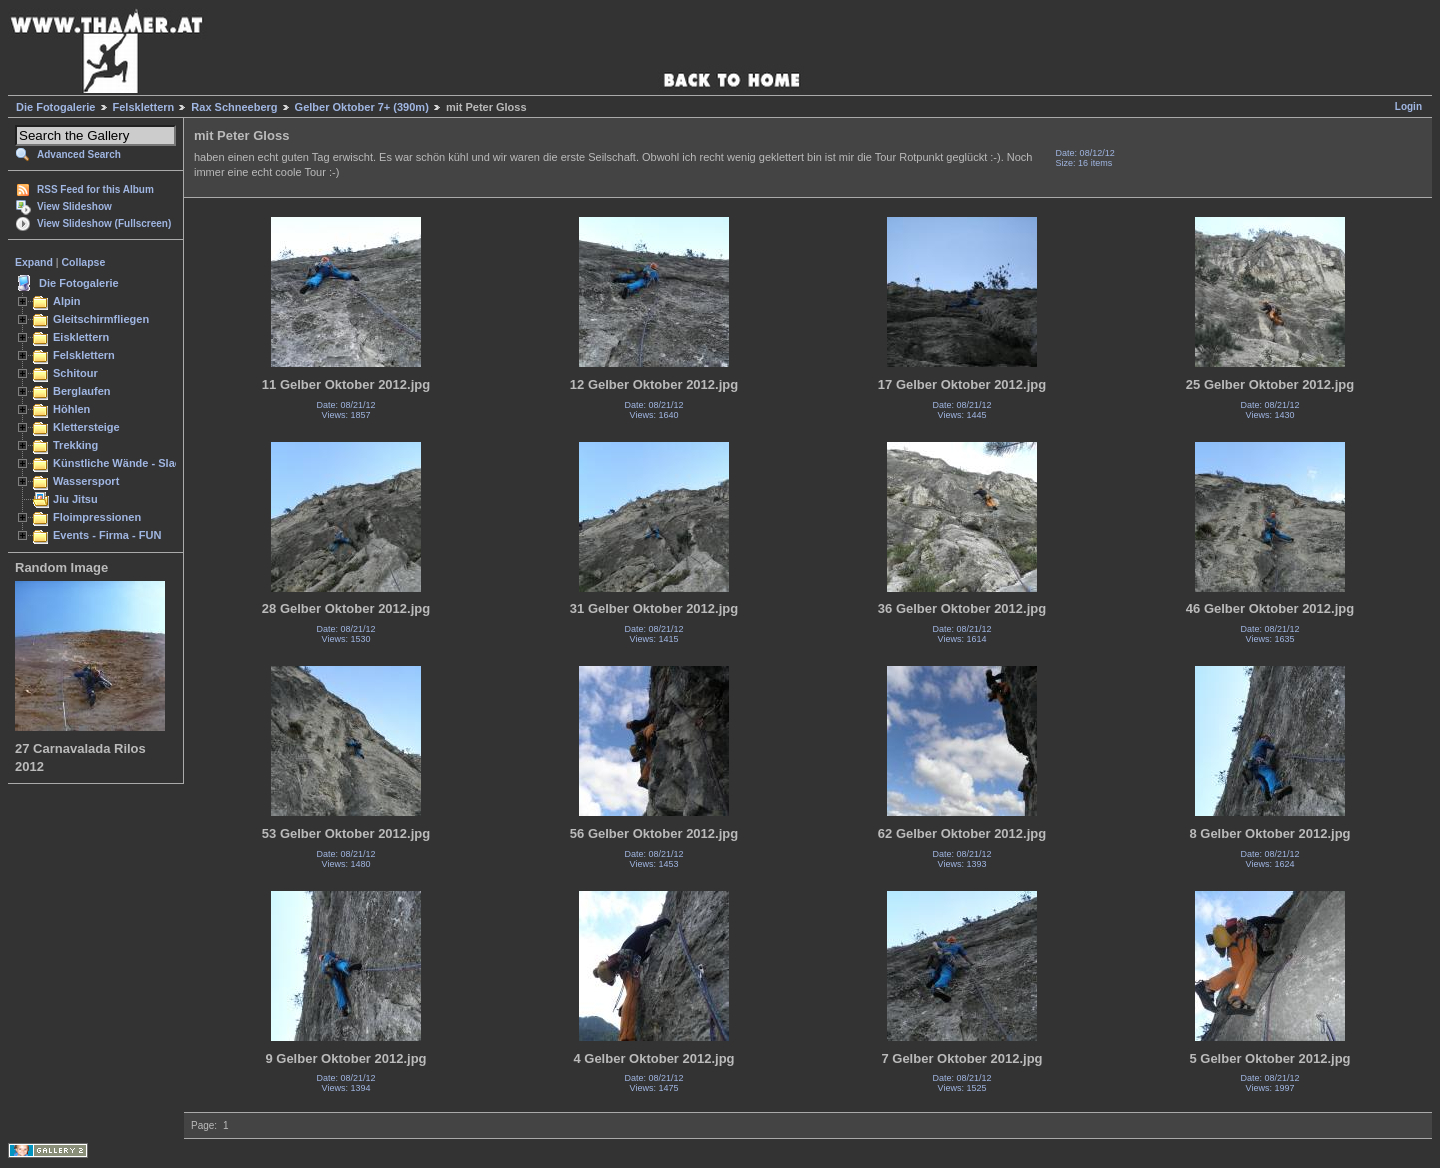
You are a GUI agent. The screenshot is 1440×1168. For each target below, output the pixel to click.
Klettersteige (86, 427)
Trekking (75, 445)
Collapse (84, 262)
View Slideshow (74, 206)
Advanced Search (79, 154)
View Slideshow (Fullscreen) (104, 223)
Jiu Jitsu (75, 499)
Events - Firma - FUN (107, 535)
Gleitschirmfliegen (101, 319)
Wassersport (86, 481)
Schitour (75, 373)
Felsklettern (144, 107)
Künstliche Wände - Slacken (126, 463)
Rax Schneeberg (234, 107)
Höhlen (71, 409)
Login (1408, 106)
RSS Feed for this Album (95, 189)
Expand (34, 262)
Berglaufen (82, 391)
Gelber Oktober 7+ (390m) (362, 107)
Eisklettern (81, 337)
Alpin (67, 301)
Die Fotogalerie (55, 107)
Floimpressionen (97, 517)
